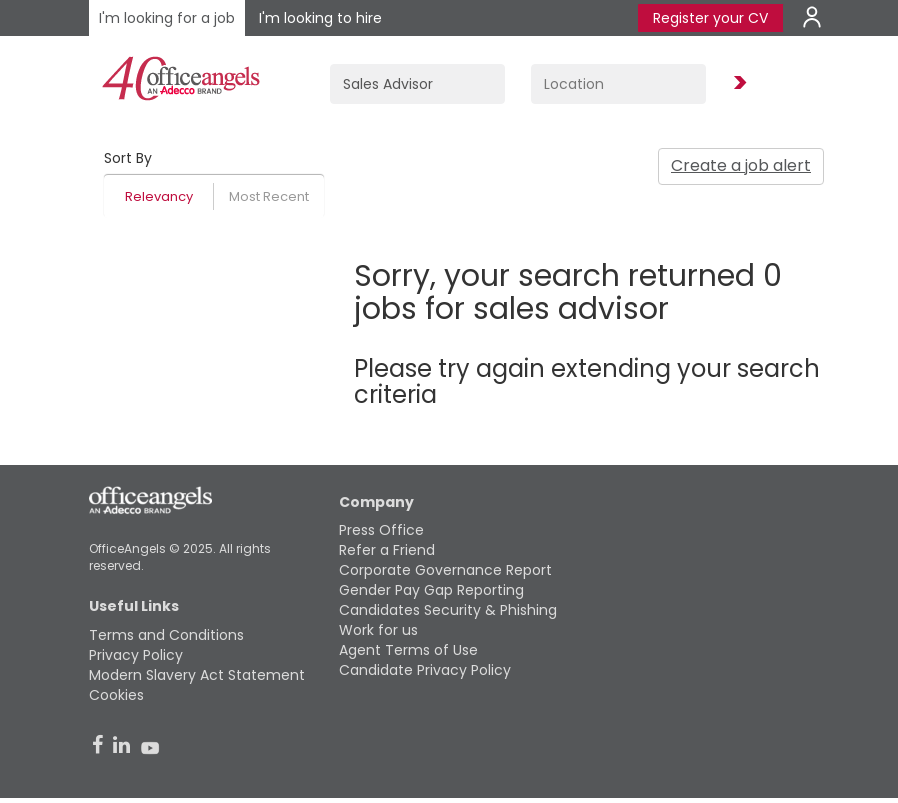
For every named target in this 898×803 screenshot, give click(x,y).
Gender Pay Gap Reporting (431, 590)
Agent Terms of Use (408, 650)
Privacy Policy (136, 655)
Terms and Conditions (166, 635)
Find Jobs (737, 83)
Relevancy (159, 196)
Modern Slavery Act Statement (197, 675)
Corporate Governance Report (445, 570)
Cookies (116, 695)
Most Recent (269, 196)
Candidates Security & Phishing (448, 610)
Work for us (378, 630)
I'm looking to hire (320, 18)
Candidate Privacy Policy (425, 670)
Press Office (381, 530)
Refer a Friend (387, 550)
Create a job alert (741, 165)
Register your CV (710, 18)
